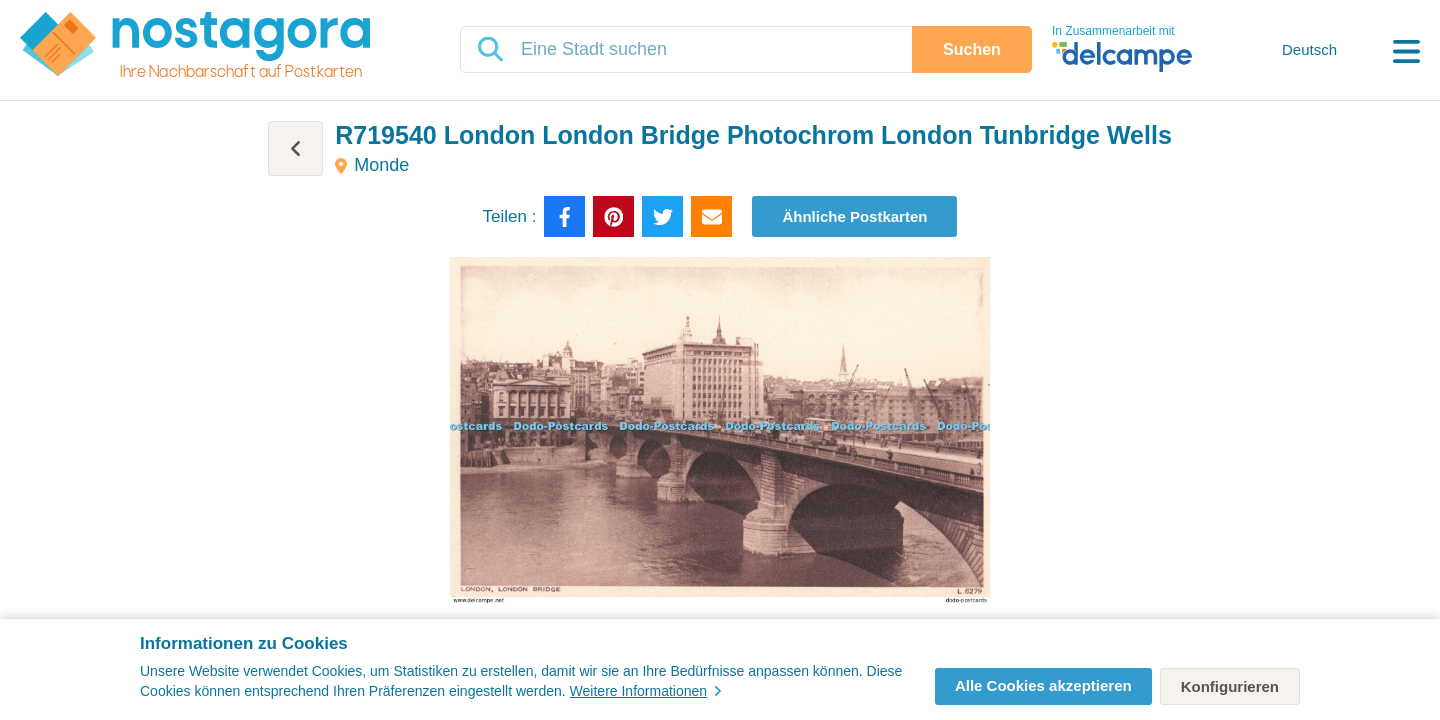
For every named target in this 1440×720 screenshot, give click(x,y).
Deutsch (1309, 49)
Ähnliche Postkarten (854, 216)
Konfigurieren (1230, 686)
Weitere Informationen (645, 691)
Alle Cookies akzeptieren (1043, 685)
